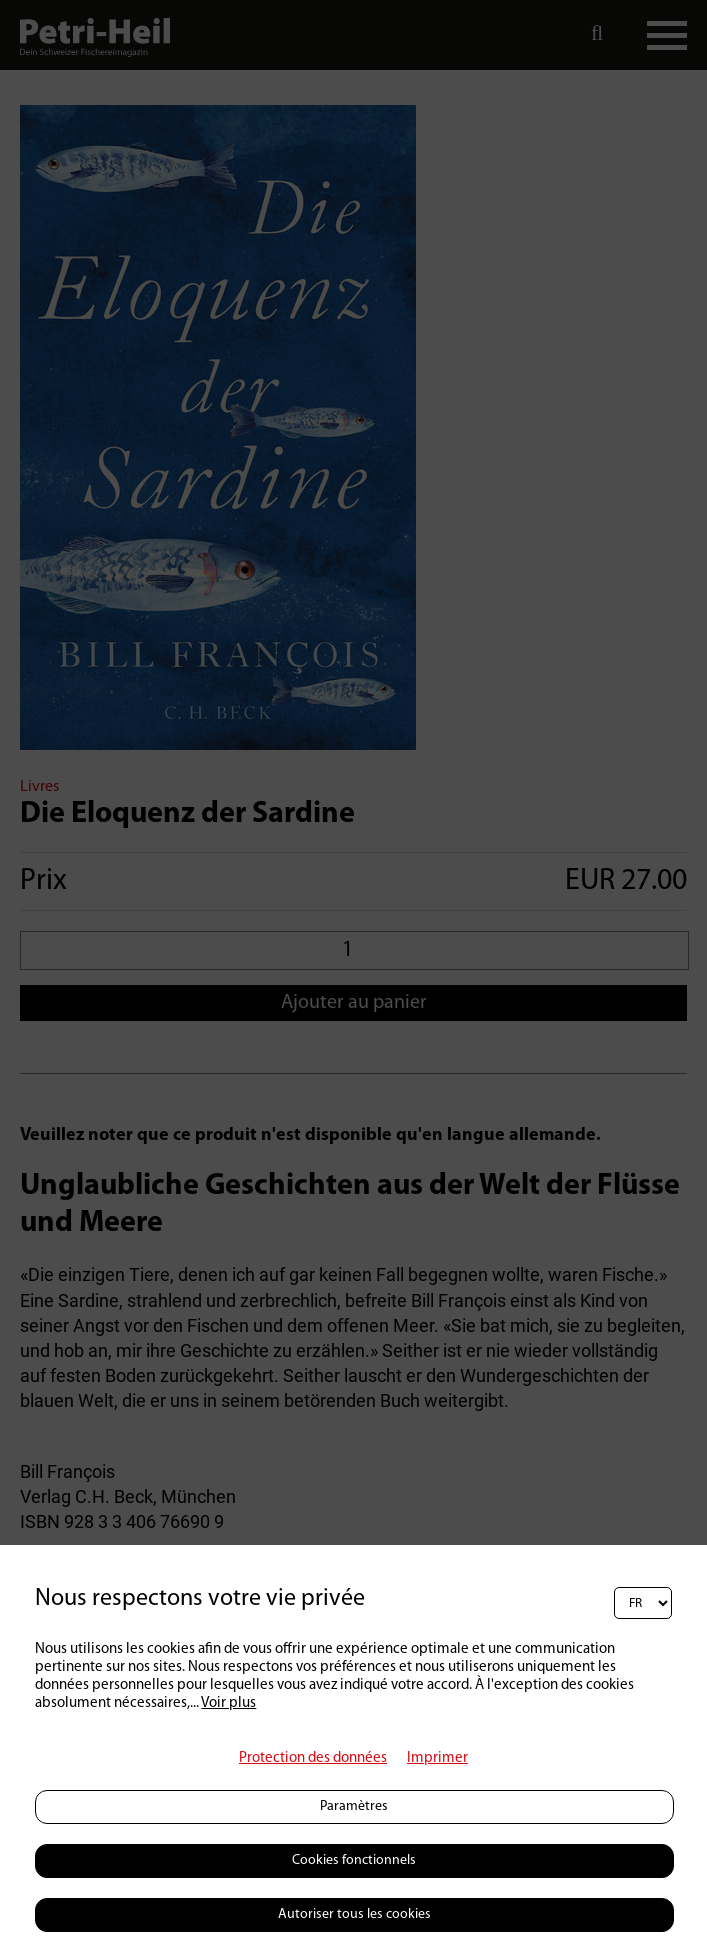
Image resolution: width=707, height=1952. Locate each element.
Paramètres (354, 1806)
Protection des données (313, 1758)
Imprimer (437, 1758)
